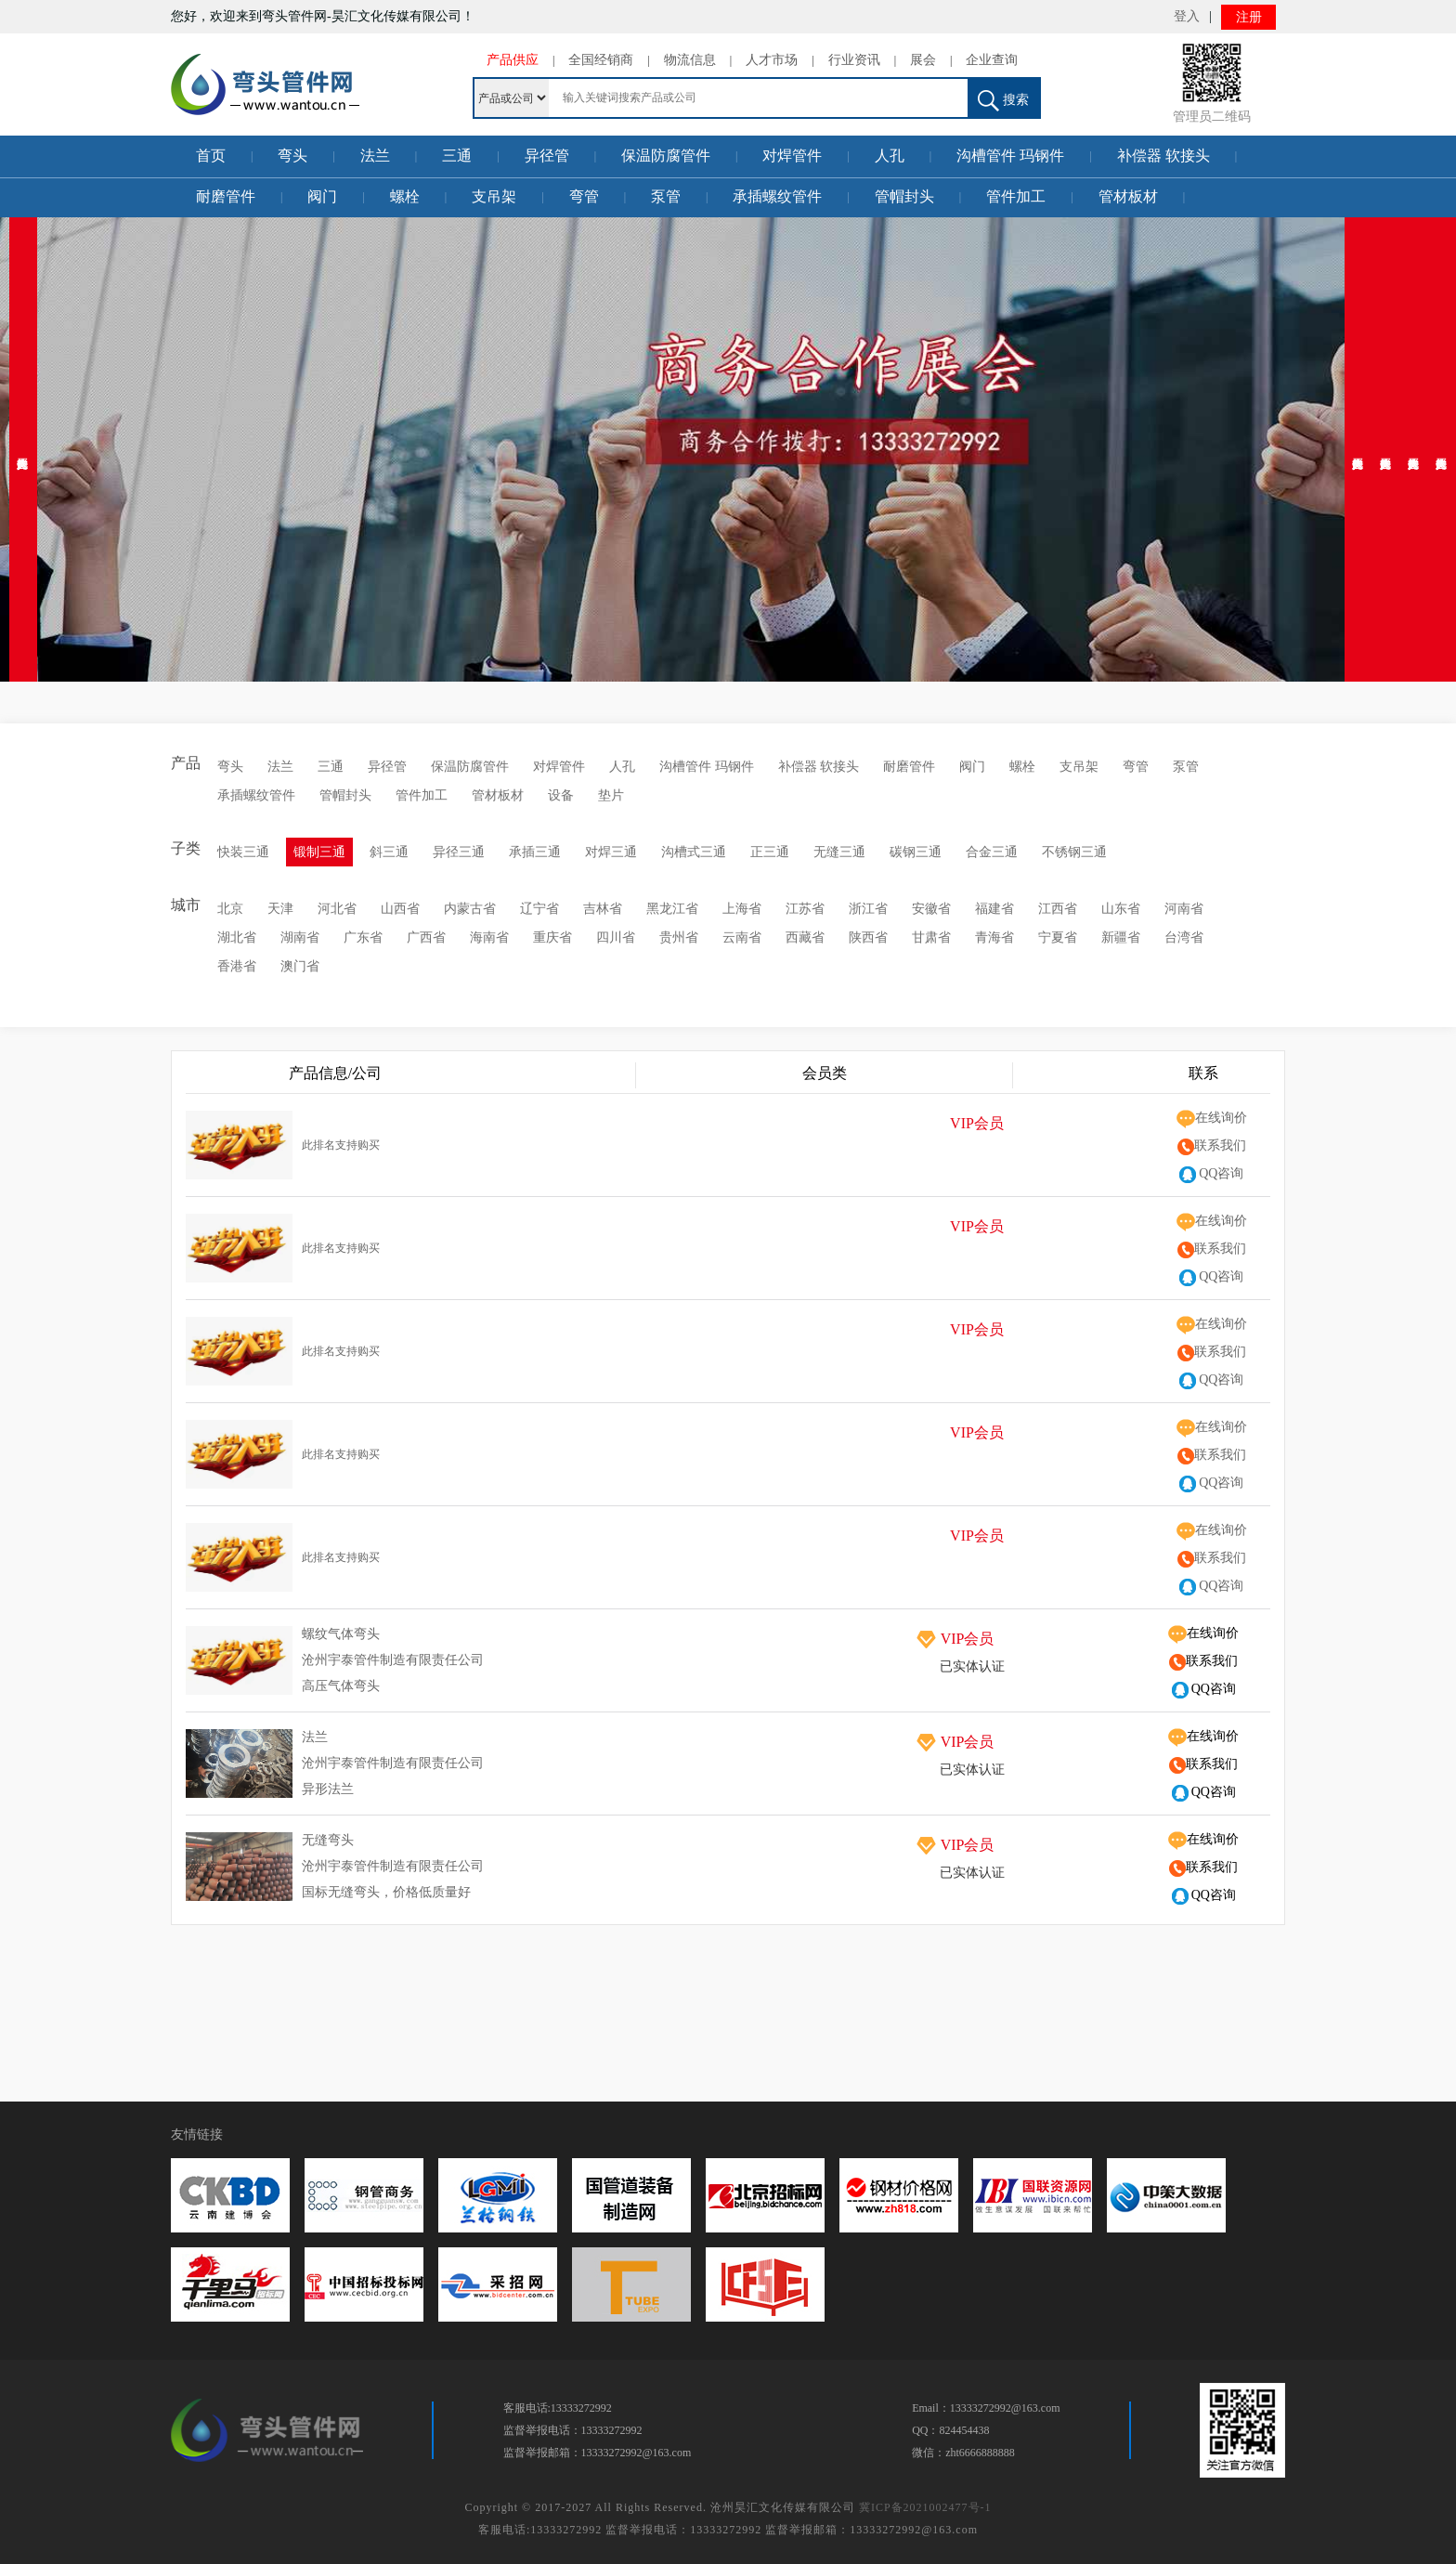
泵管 (666, 196)
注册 (1249, 17)
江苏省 (805, 909)
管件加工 (1016, 196)
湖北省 (236, 937)
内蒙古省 (470, 909)
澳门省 (299, 966)
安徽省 (931, 909)
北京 (230, 909)
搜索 (1003, 100)
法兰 (375, 155)
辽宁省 (539, 909)
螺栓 (405, 196)
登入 (1187, 16)
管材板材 (1128, 196)
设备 (561, 795)
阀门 (322, 196)
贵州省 (678, 937)
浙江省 (868, 909)
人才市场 (772, 60)
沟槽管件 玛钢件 (1010, 155)
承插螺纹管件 (777, 196)
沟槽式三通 (693, 852)
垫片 (611, 795)
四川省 (615, 937)
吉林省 (602, 909)
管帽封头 (904, 196)
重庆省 (552, 937)
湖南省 (299, 937)
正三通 (769, 852)
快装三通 (243, 852)
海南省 (489, 937)
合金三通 (992, 852)
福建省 (994, 909)
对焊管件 (792, 155)
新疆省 (1120, 937)
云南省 (741, 937)
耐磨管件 (225, 196)
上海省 (741, 909)
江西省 (1057, 909)
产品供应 (513, 60)
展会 (923, 60)
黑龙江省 (672, 909)
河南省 (1183, 909)
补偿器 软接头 (1163, 155)
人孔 (889, 155)
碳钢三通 (916, 852)
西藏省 (805, 937)
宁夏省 (1057, 937)
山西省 (400, 909)
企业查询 (992, 60)
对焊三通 (611, 852)
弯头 (292, 155)
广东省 (363, 937)
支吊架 (494, 196)
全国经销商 (600, 60)
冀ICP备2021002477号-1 (925, 2507)
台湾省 (1183, 937)
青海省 (994, 937)
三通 (457, 155)
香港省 (236, 966)
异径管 (547, 155)
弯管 (584, 196)
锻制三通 (319, 852)
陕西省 (868, 937)
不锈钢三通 (1074, 852)
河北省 (337, 909)
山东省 (1120, 909)
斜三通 (389, 852)
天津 (280, 909)
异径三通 (459, 852)
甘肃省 (931, 937)
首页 (211, 155)
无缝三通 (839, 852)
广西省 (426, 937)
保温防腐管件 (665, 155)
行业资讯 (854, 60)
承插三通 (535, 852)
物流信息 (690, 60)
